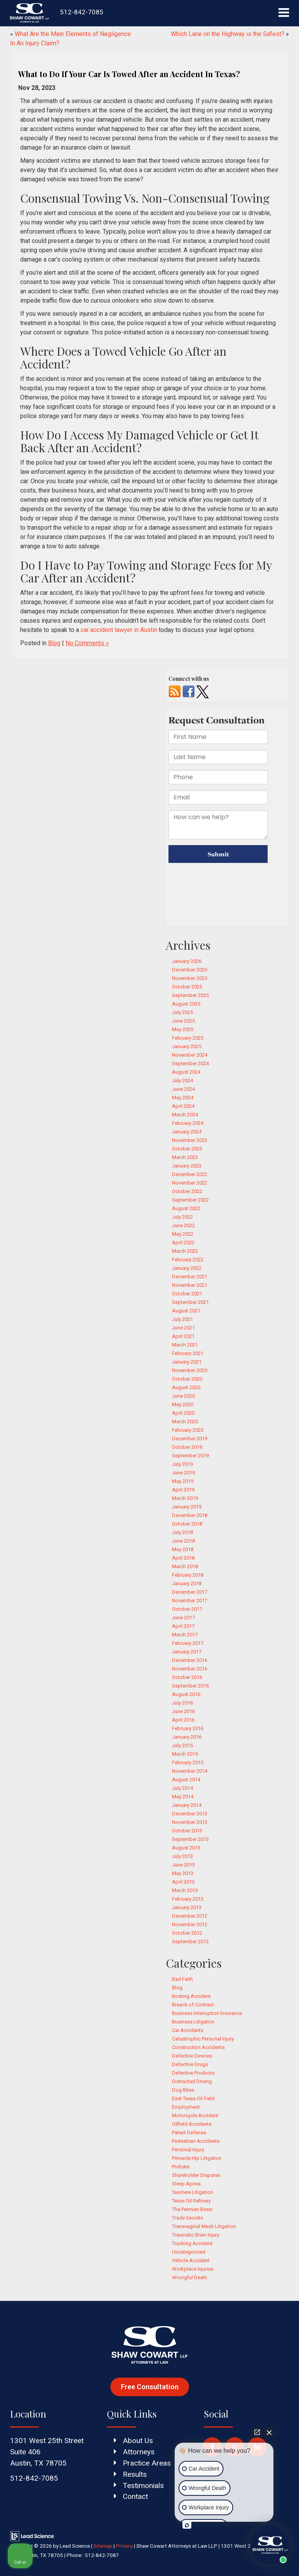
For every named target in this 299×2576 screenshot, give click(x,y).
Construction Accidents (198, 2047)
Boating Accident (191, 1996)
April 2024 (183, 1106)
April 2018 (183, 1558)
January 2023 (186, 1166)
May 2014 (182, 1796)
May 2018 (182, 1549)
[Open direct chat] (257, 2432)
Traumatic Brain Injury (195, 2235)
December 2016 (189, 1660)
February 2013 (187, 1899)
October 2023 (187, 1149)
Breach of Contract (193, 2005)
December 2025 (189, 970)
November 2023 (189, 1140)
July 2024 (182, 1080)
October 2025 (187, 987)
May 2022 (182, 1234)
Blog (54, 643)
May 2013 (182, 1873)
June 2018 (183, 1541)
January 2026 (186, 961)
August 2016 (186, 1694)
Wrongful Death (189, 2277)
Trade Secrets (187, 2218)
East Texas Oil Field (193, 2098)
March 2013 (185, 1890)
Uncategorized (188, 2252)
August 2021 (186, 1311)
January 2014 (186, 1805)
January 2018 (186, 1583)
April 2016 (183, 1720)
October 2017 (187, 1609)
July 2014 (182, 1788)
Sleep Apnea (186, 2184)
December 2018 (189, 1515)
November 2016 (189, 1669)
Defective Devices (192, 2056)
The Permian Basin (192, 2209)
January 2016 (186, 1737)
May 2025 (182, 1029)
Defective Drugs (190, 2064)
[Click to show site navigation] (283, 13)
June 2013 (183, 1865)
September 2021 (190, 1302)
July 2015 (182, 1745)
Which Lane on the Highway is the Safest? (227, 34)
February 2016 (187, 1728)
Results (135, 2474)
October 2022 (187, 1191)
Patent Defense (189, 2132)
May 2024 (182, 1097)
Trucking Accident (192, 2243)
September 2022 (190, 1200)
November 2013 (189, 1822)
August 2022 (186, 1208)
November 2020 (189, 1370)
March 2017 (185, 1635)
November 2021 (189, 1285)
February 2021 (187, 1353)
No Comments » (87, 643)
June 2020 (183, 1396)
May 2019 (182, 1481)
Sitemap (102, 2546)
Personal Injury (188, 2149)
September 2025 (190, 995)
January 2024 (186, 1132)
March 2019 (185, 1498)
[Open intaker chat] (186, 2525)
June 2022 (183, 1225)
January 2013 (186, 1907)
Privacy (124, 2546)
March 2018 (185, 1566)
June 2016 (183, 1711)
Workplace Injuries (192, 2269)
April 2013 (183, 1882)
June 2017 (183, 1617)
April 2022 (183, 1242)
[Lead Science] (32, 2535)
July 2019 (182, 1464)
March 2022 (185, 1251)
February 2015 (187, 1762)
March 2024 (185, 1115)
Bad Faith (182, 1979)
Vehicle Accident (191, 2260)
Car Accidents (187, 2030)
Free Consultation (150, 2387)
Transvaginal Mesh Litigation (204, 2226)
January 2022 (186, 1268)
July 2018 (182, 1532)
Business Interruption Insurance (207, 2013)
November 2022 (189, 1183)
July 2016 (182, 1703)
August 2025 (186, 1004)
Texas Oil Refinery (191, 2201)
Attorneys (139, 2451)
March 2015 (185, 1754)
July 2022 (182, 1217)
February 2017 (187, 1643)
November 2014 (189, 1771)
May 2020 (182, 1404)
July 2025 (182, 1012)
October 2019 (187, 1447)
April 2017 (183, 1626)
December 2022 (189, 1174)
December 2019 (189, 1438)
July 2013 (182, 1856)
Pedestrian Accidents (196, 2141)
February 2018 (187, 1575)
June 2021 (183, 1328)
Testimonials (143, 2485)
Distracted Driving (192, 2081)
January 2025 (186, 1046)
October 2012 (187, 1933)
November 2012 (189, 1924)
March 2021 (185, 1345)
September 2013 (190, 1839)
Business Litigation (193, 2022)
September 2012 (190, 1941)
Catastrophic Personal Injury (203, 2039)
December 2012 (189, 1916)
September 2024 (190, 1063)
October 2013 (187, 1831)
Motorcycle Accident (195, 2115)
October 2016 (187, 1677)
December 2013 (189, 1814)
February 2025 (187, 1038)
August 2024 (186, 1072)
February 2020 (187, 1430)
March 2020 (185, 1421)
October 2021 (187, 1294)
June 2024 (183, 1089)
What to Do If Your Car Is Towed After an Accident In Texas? (129, 74)
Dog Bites (183, 2090)
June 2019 (183, 1473)
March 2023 (185, 1157)
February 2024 (187, 1123)
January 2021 (186, 1362)
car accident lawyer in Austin (119, 630)
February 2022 (187, 1259)
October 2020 (187, 1379)
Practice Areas (147, 2463)
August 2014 (186, 1779)
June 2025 (183, 1021)
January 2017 (186, 1652)
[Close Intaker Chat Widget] (269, 2432)
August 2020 (186, 1387)
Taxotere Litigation (192, 2192)
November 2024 (189, 1055)
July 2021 (182, 1319)
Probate (180, 2167)
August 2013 (186, 1848)
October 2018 (187, 1524)
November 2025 (189, 978)
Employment (186, 2107)
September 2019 (190, 1455)
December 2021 (189, 1276)
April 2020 (183, 1413)
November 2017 (189, 1600)
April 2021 (183, 1336)
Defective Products (193, 2073)
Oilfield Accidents (191, 2124)
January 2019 (186, 1507)
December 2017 (189, 1592)
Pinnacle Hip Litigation (197, 2158)
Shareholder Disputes (196, 2175)
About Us (138, 2440)
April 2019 (183, 1490)
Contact (135, 2496)
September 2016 (190, 1686)
